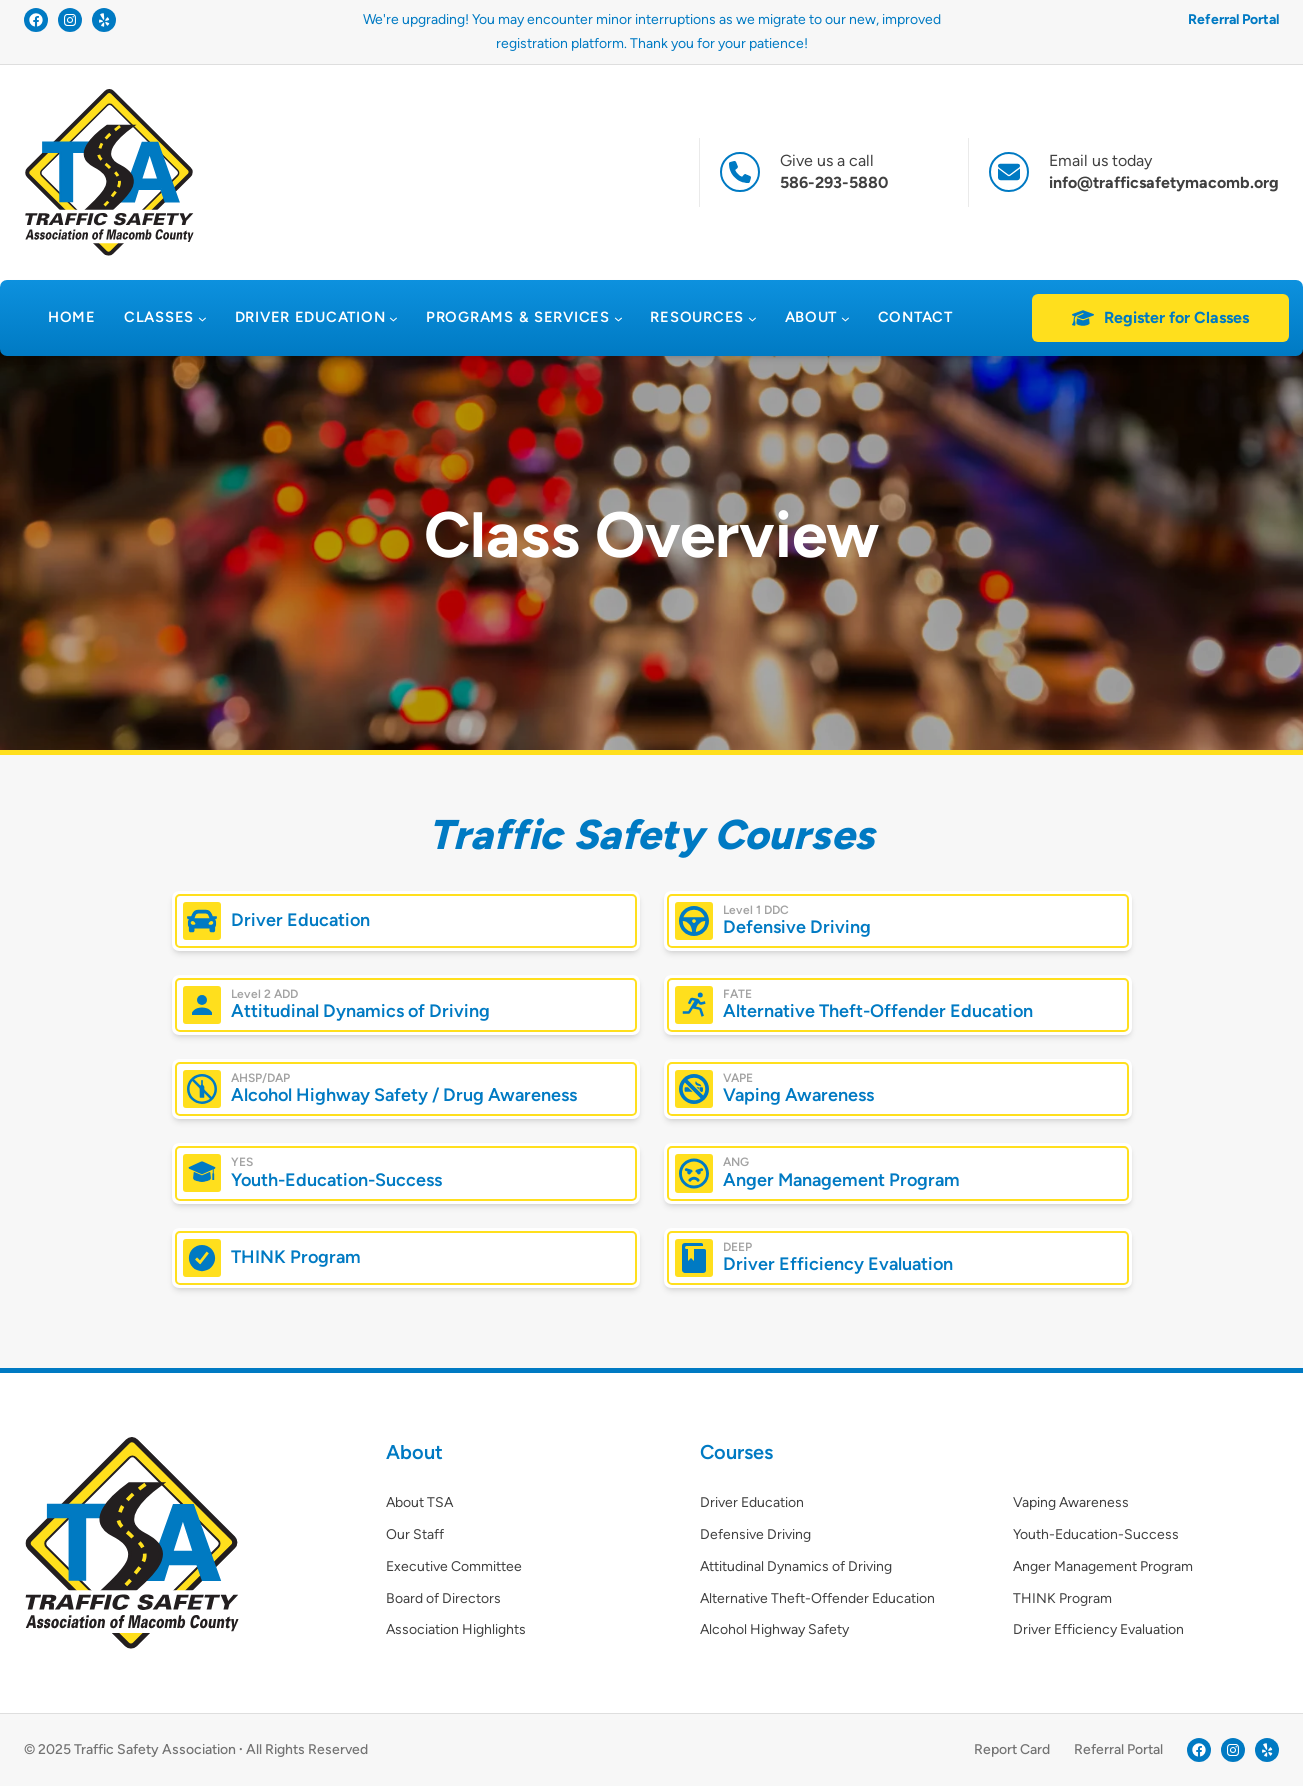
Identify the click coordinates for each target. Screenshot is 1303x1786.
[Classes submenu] (202, 318)
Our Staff (415, 1534)
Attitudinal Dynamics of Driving (360, 1012)
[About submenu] (845, 318)
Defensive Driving (797, 928)
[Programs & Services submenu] (618, 318)
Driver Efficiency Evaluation (838, 1265)
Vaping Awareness (798, 1096)
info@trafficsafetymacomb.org (1164, 182)
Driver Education (300, 920)
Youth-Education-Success (336, 1180)
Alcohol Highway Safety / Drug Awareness (404, 1096)
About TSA (419, 1502)
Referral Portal (1233, 19)
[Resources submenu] (752, 318)
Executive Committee (454, 1566)
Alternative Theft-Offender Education (878, 1012)
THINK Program (296, 1257)
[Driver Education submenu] (393, 318)
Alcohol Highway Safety (774, 1629)
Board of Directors (443, 1598)
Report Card (1012, 1749)
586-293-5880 (834, 182)
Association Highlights (456, 1629)
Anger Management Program (841, 1180)
